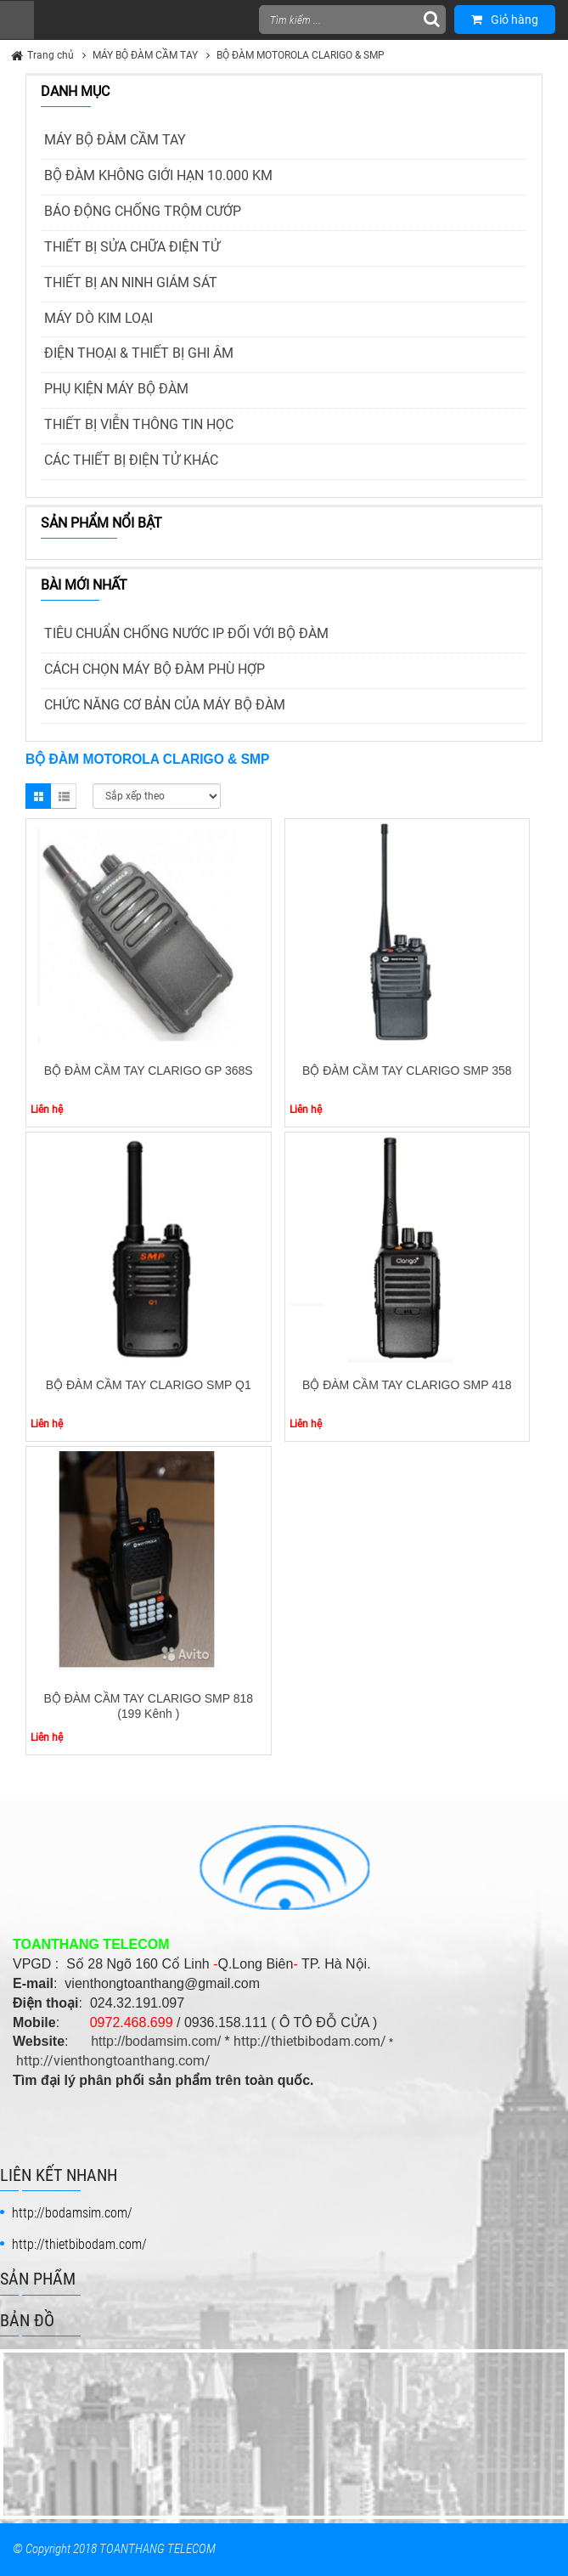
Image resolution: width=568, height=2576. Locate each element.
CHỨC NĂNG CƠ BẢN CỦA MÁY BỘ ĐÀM (164, 705)
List (63, 796)
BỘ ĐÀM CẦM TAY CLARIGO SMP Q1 (148, 1385)
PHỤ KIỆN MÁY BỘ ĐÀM (116, 389)
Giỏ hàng (504, 19)
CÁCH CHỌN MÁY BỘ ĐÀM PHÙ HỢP (154, 669)
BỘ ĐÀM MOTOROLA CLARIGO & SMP (301, 55)
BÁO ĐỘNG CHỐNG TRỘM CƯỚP (142, 211)
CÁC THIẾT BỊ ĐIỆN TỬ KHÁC (131, 460)
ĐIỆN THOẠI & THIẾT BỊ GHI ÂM (138, 353)
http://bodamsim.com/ (156, 2041)
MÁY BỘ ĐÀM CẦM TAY (145, 55)
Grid (38, 796)
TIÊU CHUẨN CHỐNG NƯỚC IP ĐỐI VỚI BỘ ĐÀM (186, 633)
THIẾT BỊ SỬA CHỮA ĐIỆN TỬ (132, 247)
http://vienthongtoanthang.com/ (113, 2061)
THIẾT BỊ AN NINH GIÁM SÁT (130, 282)
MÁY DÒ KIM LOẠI (98, 318)
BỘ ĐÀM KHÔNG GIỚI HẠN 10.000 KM (158, 175)
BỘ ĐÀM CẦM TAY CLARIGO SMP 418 (407, 1385)
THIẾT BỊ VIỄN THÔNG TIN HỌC (138, 424)
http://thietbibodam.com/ (309, 2041)
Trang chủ (50, 55)
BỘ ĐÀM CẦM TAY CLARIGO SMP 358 (407, 1070)
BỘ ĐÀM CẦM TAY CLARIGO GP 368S (148, 1070)
